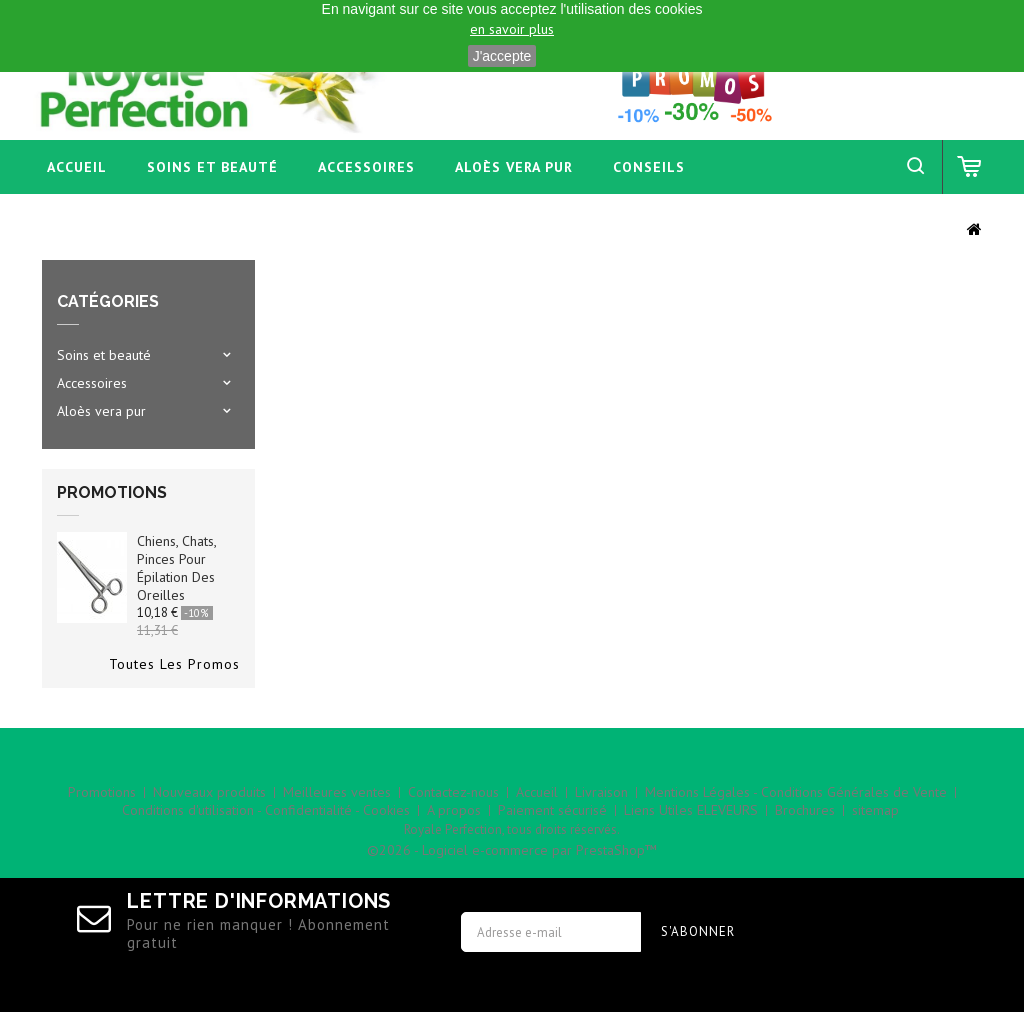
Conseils (649, 167)
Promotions (112, 492)
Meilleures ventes (337, 792)
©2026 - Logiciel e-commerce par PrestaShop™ (512, 850)
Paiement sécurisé (552, 810)
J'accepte (502, 56)
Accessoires (366, 167)
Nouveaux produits (209, 792)
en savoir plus (512, 29)
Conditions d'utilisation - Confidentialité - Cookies (266, 810)
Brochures (805, 810)
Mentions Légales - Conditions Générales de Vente (796, 792)
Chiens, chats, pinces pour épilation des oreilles (176, 568)
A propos (454, 810)
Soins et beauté (212, 167)
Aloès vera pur (514, 167)
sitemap (875, 810)
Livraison (601, 792)
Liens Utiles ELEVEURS (691, 810)
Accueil (77, 167)
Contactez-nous (453, 792)
